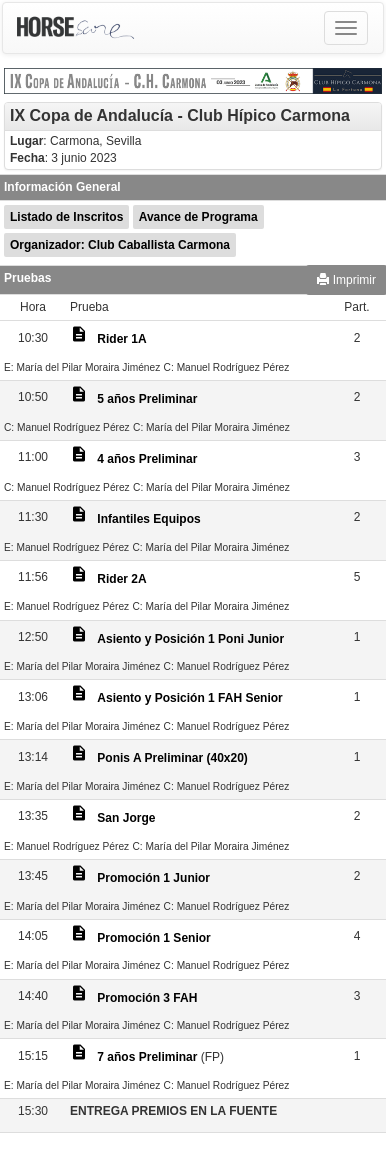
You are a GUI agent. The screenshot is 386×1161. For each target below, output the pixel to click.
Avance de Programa (198, 217)
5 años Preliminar (147, 399)
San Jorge (126, 818)
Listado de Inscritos (66, 217)
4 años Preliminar (147, 459)
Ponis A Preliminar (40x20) (172, 758)
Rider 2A (121, 579)
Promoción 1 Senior (153, 938)
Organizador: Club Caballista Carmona (120, 245)
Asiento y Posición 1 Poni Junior (190, 639)
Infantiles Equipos (148, 519)
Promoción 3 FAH (147, 998)
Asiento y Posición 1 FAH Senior (189, 698)
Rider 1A (121, 339)
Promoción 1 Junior (153, 878)
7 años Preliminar (147, 1057)
